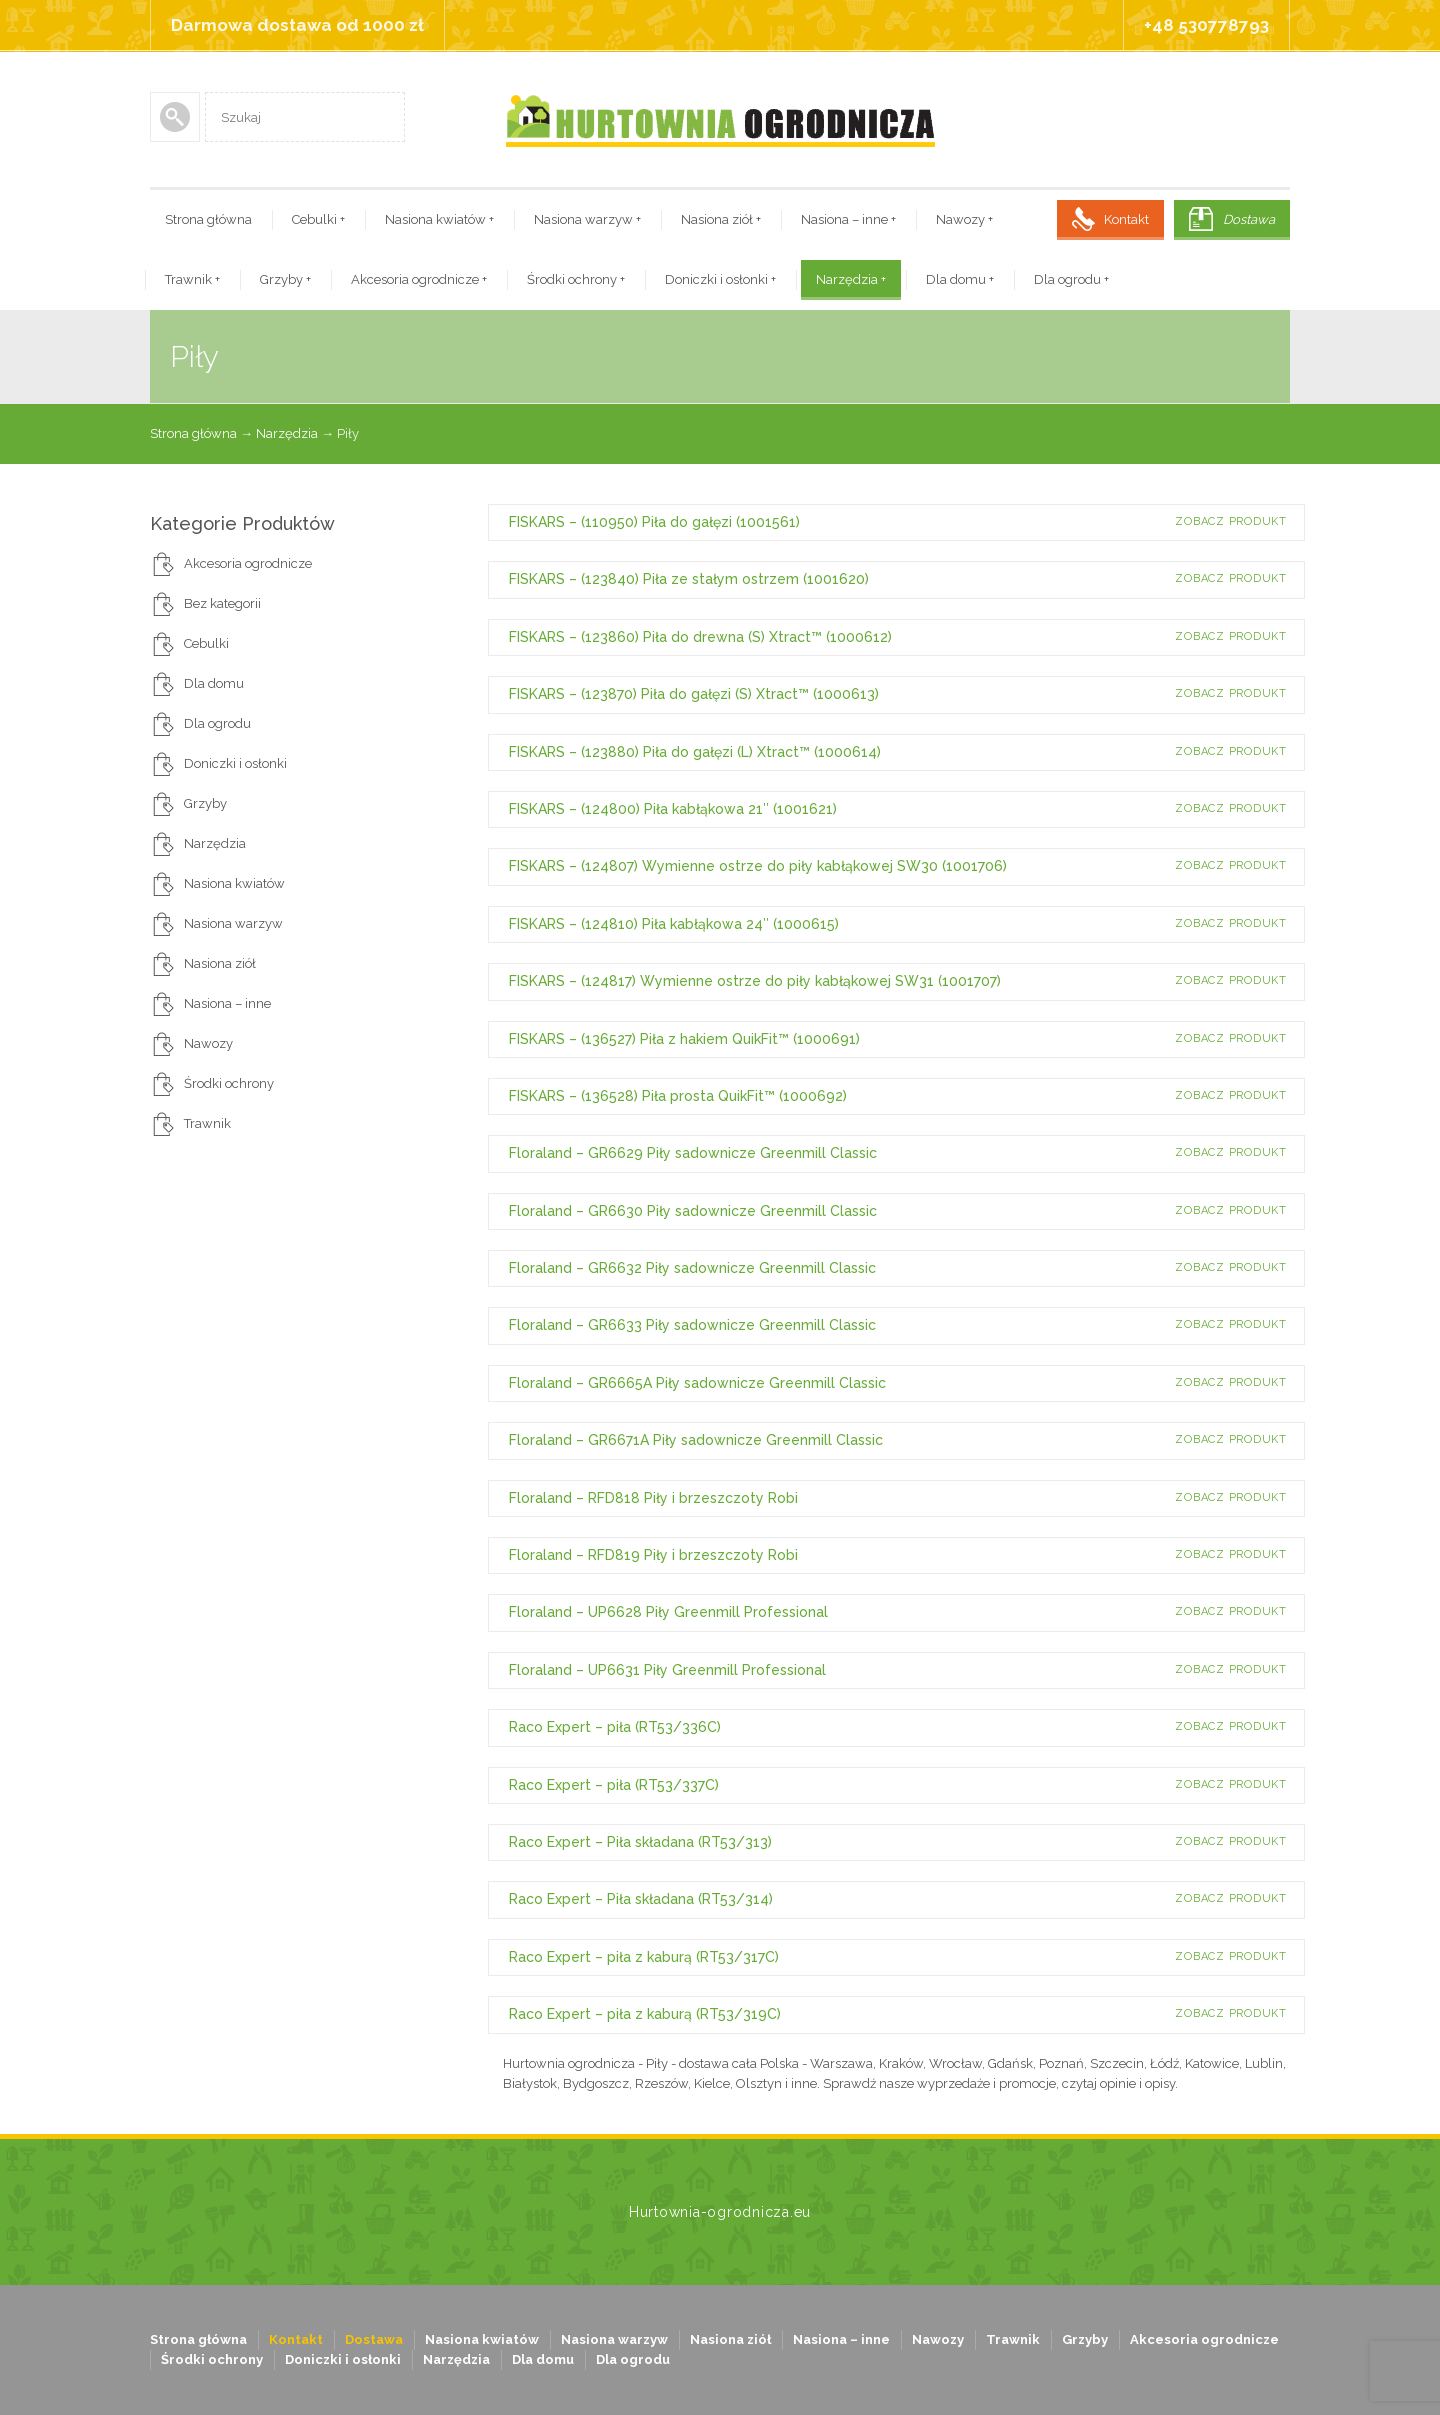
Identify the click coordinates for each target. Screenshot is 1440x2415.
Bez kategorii (222, 603)
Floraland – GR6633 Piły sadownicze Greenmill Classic (692, 1325)
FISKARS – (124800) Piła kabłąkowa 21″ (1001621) (673, 809)
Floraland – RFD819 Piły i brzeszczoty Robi (653, 1555)
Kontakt (1126, 219)
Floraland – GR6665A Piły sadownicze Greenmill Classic (697, 1383)
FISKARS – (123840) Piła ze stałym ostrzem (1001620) (689, 579)
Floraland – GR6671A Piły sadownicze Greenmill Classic (696, 1440)
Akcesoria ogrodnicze (419, 279)
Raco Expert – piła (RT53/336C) (615, 1727)
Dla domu (960, 279)
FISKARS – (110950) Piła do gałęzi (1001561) (654, 522)
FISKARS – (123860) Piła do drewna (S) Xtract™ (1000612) (700, 637)
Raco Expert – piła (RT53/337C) (614, 1785)
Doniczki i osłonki (720, 279)
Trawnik (192, 279)
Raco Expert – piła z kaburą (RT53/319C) (645, 2014)
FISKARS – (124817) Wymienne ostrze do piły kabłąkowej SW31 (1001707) (755, 981)
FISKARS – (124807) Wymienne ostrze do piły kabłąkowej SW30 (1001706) (758, 866)
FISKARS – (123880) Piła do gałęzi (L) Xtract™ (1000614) (695, 752)
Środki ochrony (576, 279)
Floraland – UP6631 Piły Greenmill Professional (667, 1670)
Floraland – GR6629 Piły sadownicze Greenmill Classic (693, 1153)
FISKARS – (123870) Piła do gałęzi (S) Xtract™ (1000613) (694, 694)
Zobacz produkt (1231, 521)
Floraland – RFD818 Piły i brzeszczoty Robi (653, 1498)
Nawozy (964, 219)
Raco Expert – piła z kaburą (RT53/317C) (644, 1957)
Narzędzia (851, 279)
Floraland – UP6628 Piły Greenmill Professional (668, 1612)
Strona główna (208, 219)
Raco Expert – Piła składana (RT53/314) (641, 1899)
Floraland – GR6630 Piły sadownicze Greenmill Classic (693, 1211)
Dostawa (1249, 219)
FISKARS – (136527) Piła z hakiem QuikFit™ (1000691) (684, 1039)
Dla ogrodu (1071, 279)
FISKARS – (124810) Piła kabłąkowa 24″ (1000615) (674, 924)
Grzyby (285, 279)
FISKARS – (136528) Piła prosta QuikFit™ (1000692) (678, 1096)
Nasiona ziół (721, 219)
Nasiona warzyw (587, 219)
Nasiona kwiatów (439, 219)
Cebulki (318, 219)
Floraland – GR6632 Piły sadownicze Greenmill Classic (692, 1268)
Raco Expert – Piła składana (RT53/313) (640, 1842)
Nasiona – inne (848, 219)
